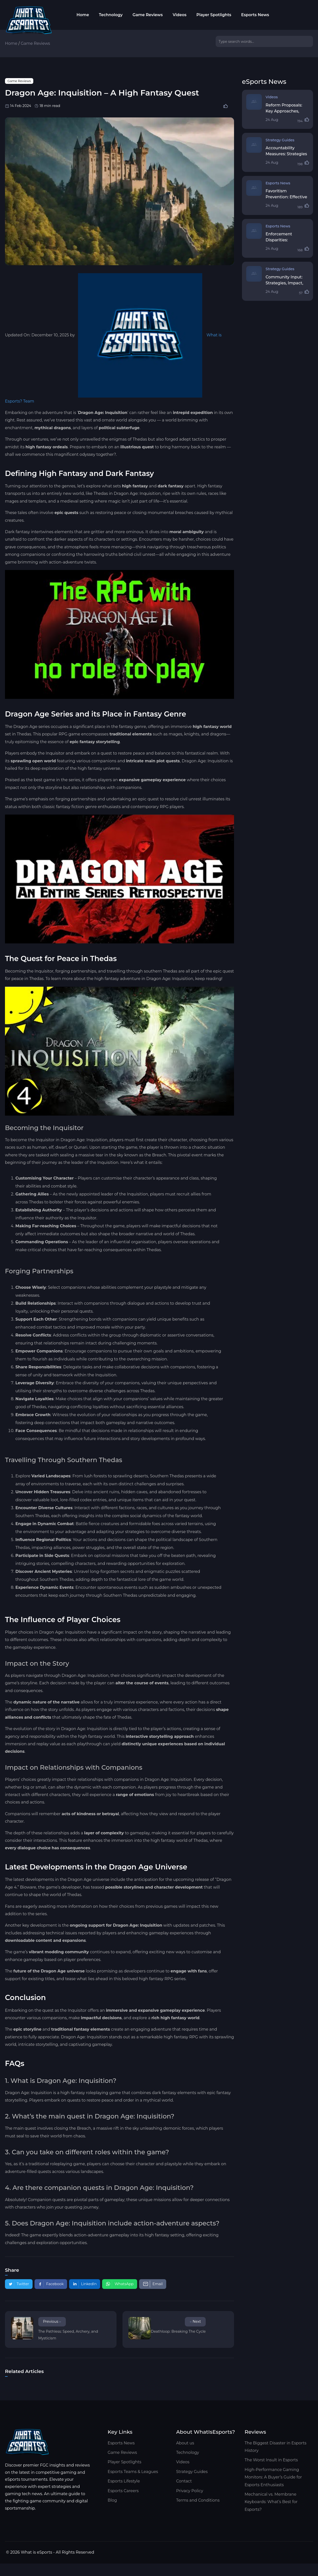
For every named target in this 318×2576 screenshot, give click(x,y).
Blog (112, 2500)
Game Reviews (148, 14)
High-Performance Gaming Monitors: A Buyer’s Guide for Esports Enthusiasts (273, 2477)
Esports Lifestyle (124, 2481)
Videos (180, 14)
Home (83, 14)
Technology (110, 14)
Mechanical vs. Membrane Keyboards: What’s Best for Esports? (270, 2502)
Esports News (255, 14)
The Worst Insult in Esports (271, 2460)
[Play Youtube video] (119, 634)
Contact (184, 2481)
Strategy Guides (280, 140)
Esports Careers (123, 2490)
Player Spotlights (214, 14)
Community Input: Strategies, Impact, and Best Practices (284, 283)
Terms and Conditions (198, 2500)
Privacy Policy (189, 2490)
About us (185, 2443)
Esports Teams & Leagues (133, 2471)
